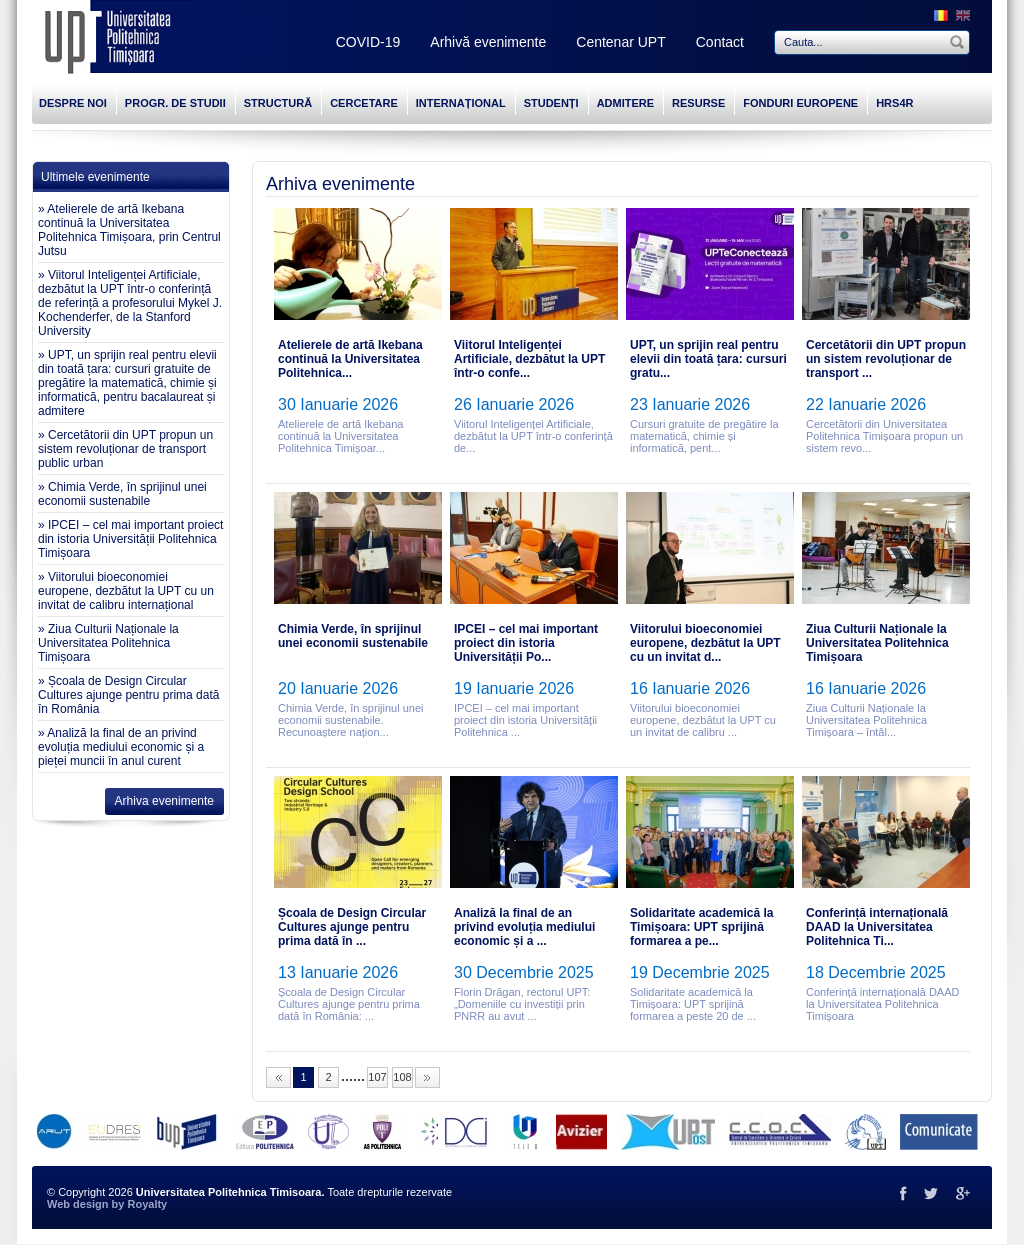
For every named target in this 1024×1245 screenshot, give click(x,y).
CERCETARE (364, 103)
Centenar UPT (620, 42)
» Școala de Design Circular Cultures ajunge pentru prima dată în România (128, 695)
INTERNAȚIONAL (461, 103)
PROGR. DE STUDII (175, 103)
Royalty (147, 1204)
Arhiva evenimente (164, 801)
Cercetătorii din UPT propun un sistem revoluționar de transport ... (886, 359)
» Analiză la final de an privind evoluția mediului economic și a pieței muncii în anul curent (121, 747)
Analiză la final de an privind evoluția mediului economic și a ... (524, 927)
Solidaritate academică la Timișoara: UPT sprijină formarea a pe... (701, 927)
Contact (720, 42)
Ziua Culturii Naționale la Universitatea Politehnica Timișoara (877, 643)
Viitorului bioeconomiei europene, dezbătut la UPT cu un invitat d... (705, 643)
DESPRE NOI (73, 103)
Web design (78, 1204)
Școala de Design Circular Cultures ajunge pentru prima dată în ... (352, 927)
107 (377, 1077)
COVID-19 (368, 42)
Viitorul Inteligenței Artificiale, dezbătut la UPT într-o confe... (529, 359)
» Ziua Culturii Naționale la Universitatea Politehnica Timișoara (108, 643)
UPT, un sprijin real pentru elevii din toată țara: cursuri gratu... (708, 359)
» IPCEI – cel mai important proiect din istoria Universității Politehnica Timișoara (130, 539)
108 (402, 1077)
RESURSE (698, 103)
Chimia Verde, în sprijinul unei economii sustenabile (353, 636)
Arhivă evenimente (488, 42)
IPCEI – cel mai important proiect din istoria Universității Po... (526, 643)
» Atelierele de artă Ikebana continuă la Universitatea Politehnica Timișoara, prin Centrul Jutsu (129, 230)
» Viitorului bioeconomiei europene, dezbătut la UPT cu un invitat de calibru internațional (126, 591)
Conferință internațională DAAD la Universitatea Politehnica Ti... (877, 927)
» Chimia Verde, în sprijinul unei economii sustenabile (122, 494)
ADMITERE (625, 103)
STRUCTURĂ (278, 103)
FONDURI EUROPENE (800, 103)
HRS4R (894, 103)
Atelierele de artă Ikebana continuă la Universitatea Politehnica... (350, 359)
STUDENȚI (551, 103)
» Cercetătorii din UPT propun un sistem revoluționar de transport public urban (125, 449)
